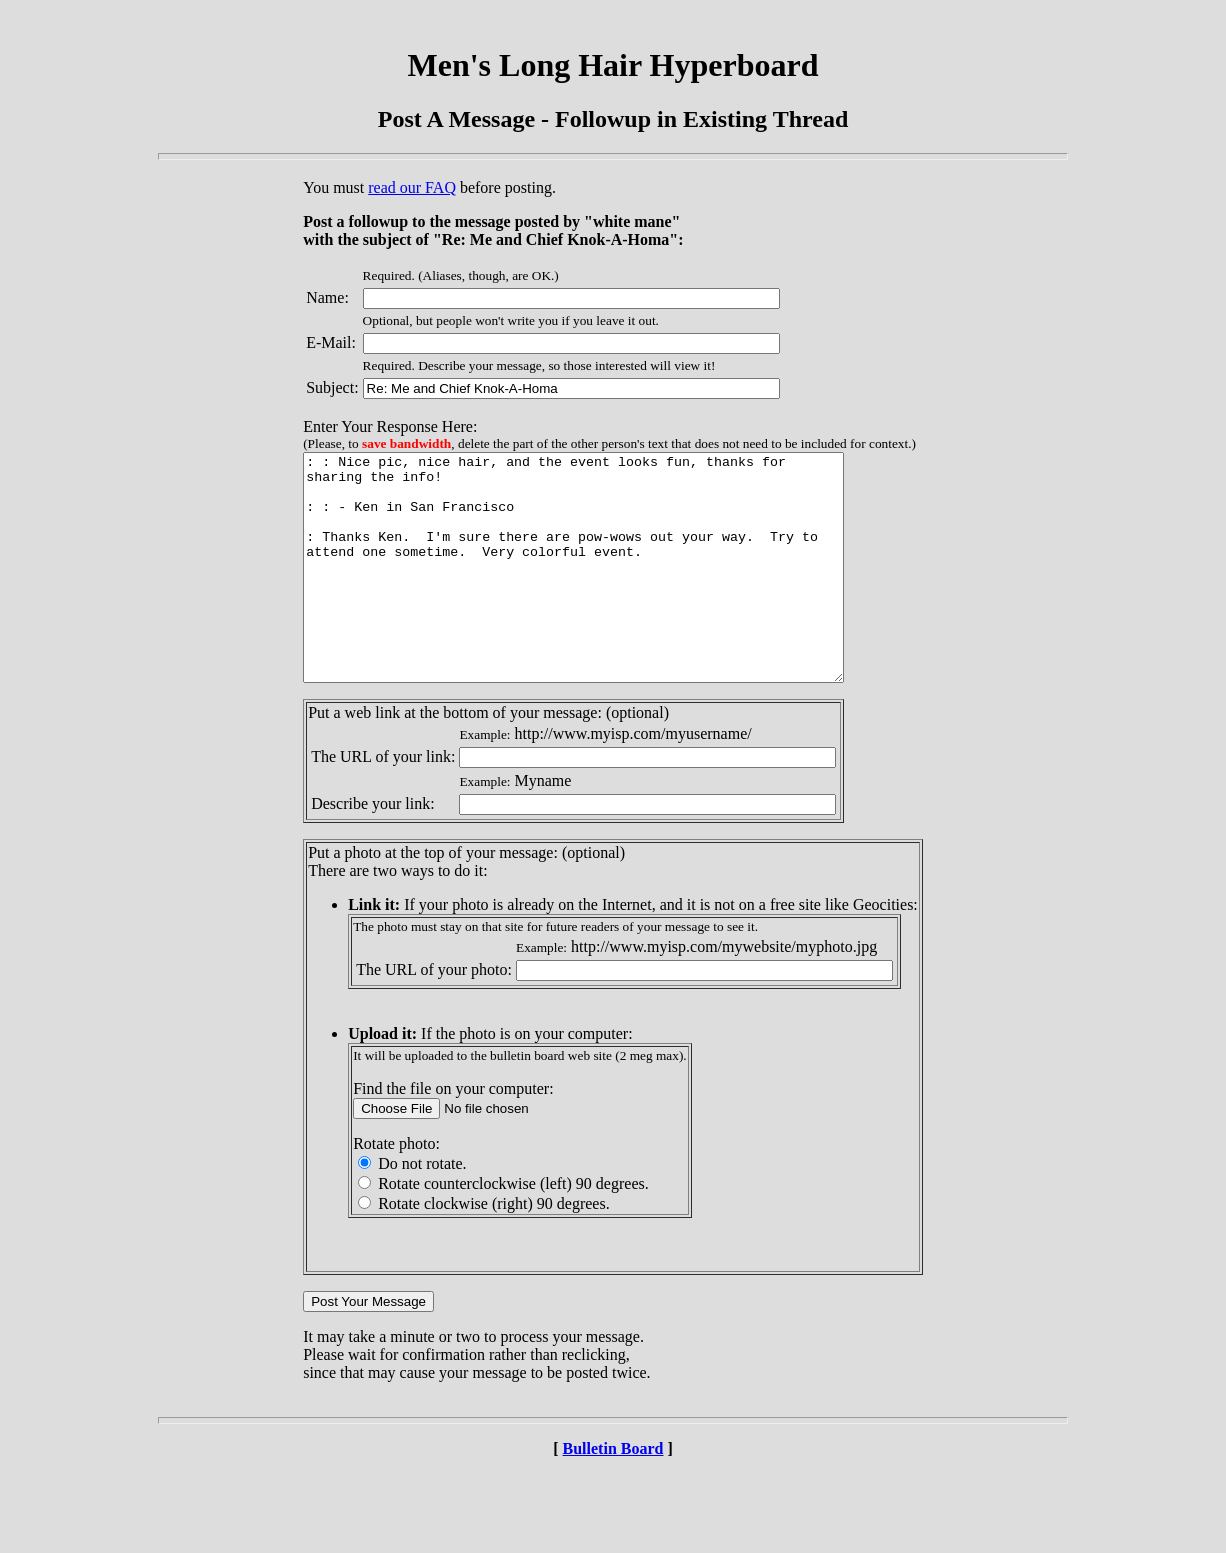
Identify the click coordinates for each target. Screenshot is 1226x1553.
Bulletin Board (613, 1493)
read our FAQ (412, 187)
